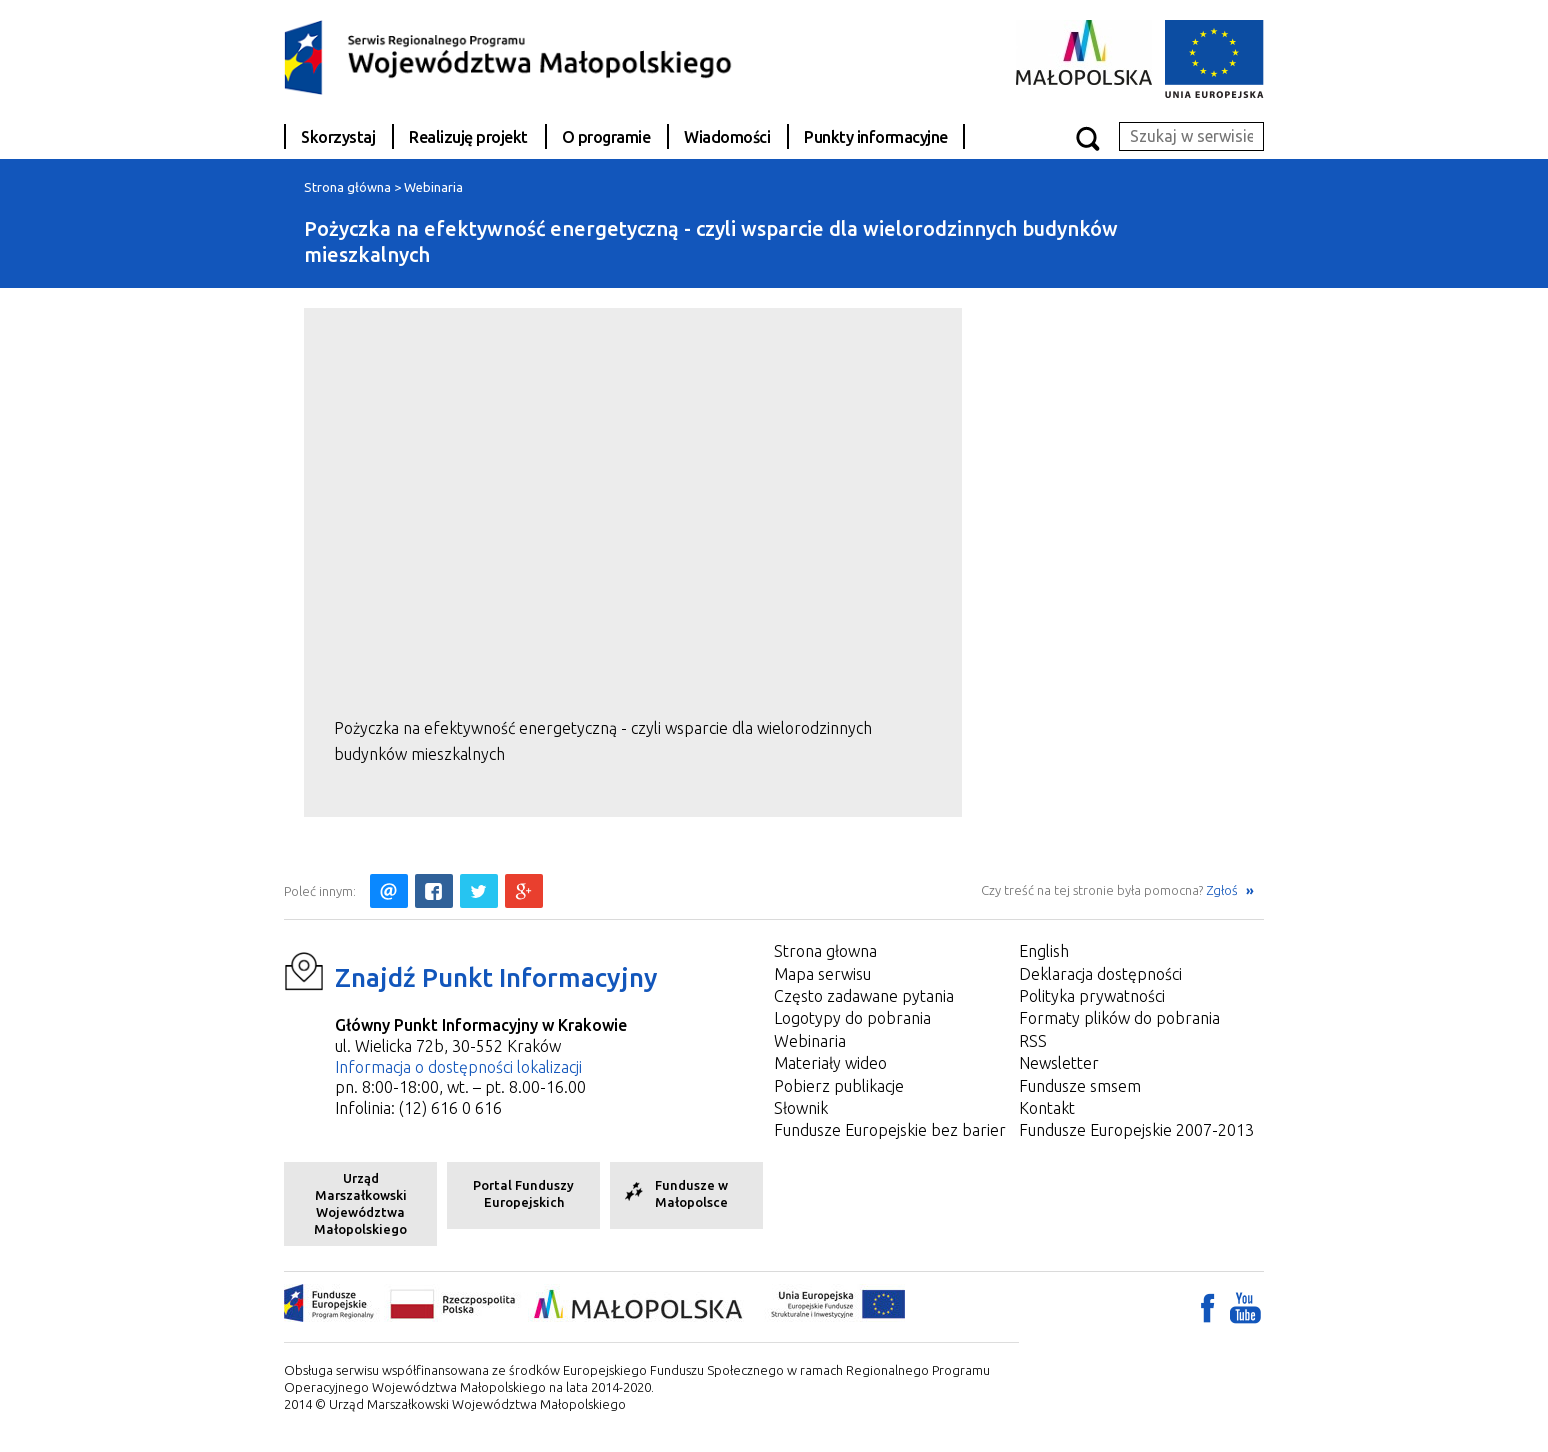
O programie (606, 137)
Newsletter (1059, 1063)
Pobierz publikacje (839, 1086)
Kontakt (1047, 1108)
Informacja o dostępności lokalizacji (458, 1067)
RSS (1033, 1041)
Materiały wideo (830, 1063)
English (1044, 951)
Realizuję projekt (468, 137)
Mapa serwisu (822, 974)
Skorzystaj (338, 137)
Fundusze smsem (1080, 1086)
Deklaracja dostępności (1100, 974)
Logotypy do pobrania (852, 1018)
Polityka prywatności (1092, 996)
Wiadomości (727, 137)
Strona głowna (825, 951)
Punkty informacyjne (876, 137)
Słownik (801, 1108)
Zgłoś (1223, 890)
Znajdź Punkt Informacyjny (496, 977)
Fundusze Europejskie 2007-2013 (1136, 1130)
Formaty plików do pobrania (1119, 1018)
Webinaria (433, 187)
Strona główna (347, 187)
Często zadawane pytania (864, 996)
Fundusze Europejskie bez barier (890, 1130)
